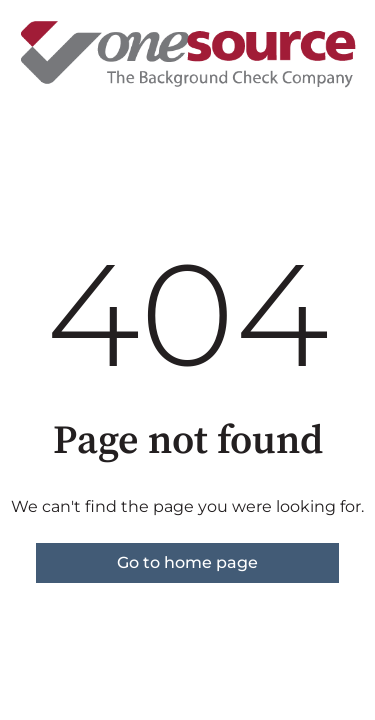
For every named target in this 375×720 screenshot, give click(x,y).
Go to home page (187, 562)
